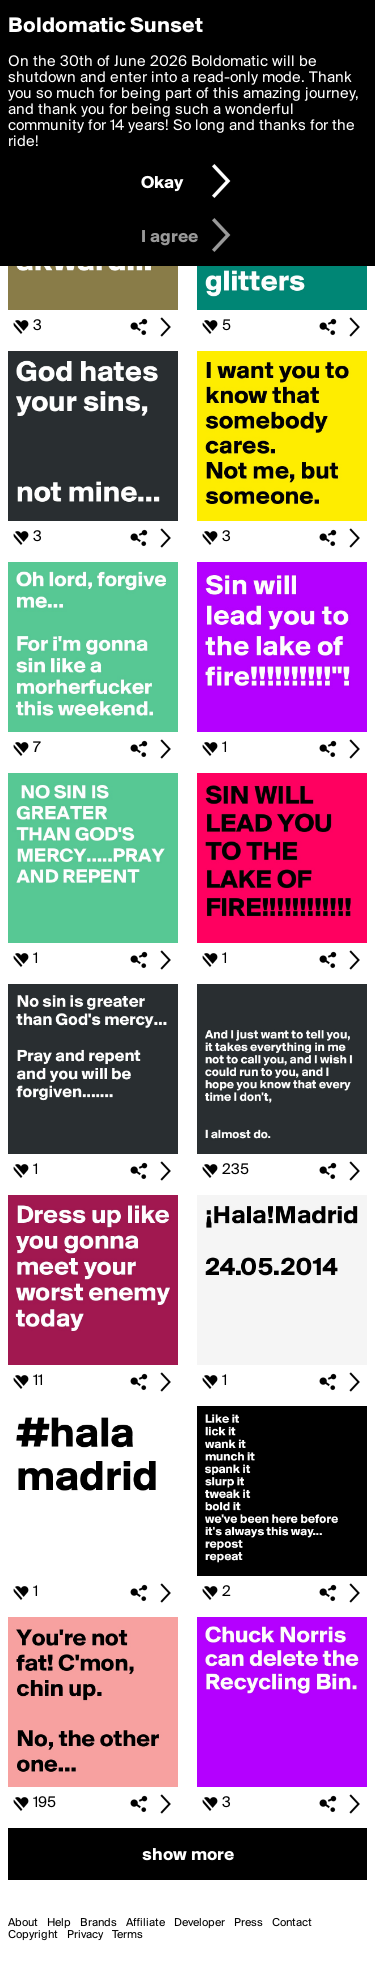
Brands (98, 1923)
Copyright (33, 1935)
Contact (292, 1923)
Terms (127, 1935)
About (23, 1923)
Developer (199, 1923)
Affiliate (145, 1923)
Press (248, 1923)
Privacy (85, 1935)
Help (59, 1923)
